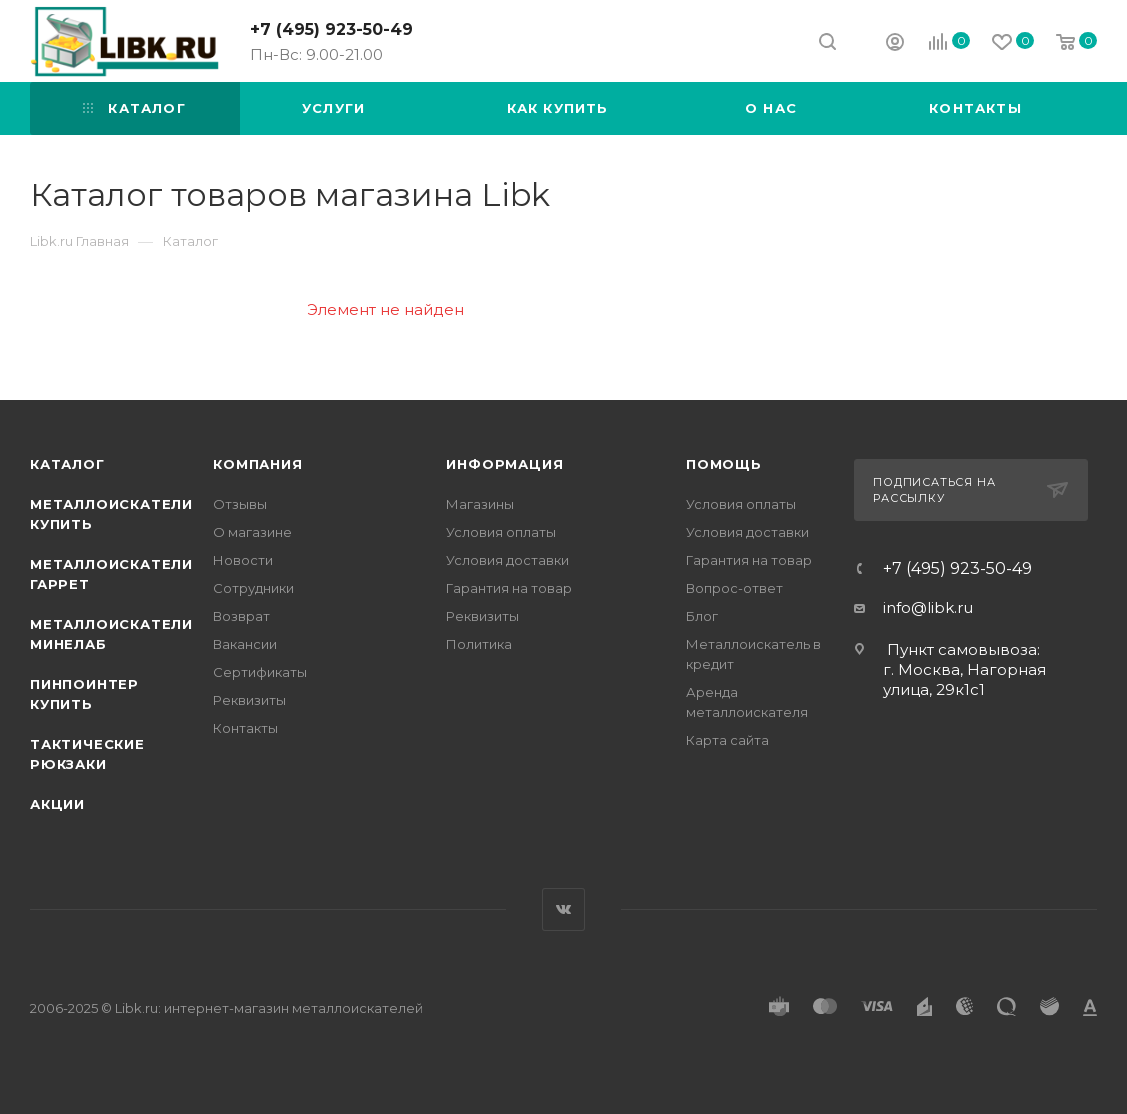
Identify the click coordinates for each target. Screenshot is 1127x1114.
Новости (243, 560)
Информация (504, 464)
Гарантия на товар (509, 588)
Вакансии (245, 644)
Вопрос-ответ (734, 588)
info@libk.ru (928, 607)
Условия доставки (507, 560)
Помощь (724, 464)
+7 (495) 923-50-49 (331, 29)
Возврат (241, 616)
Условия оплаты (501, 532)
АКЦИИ (57, 804)
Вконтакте (563, 909)
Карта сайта (727, 740)
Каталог (67, 464)
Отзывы (240, 504)
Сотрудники (253, 588)
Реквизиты (249, 700)
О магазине (252, 532)
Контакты (245, 728)
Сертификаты (260, 672)
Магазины (480, 504)
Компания (257, 464)
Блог (702, 616)
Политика (479, 644)
